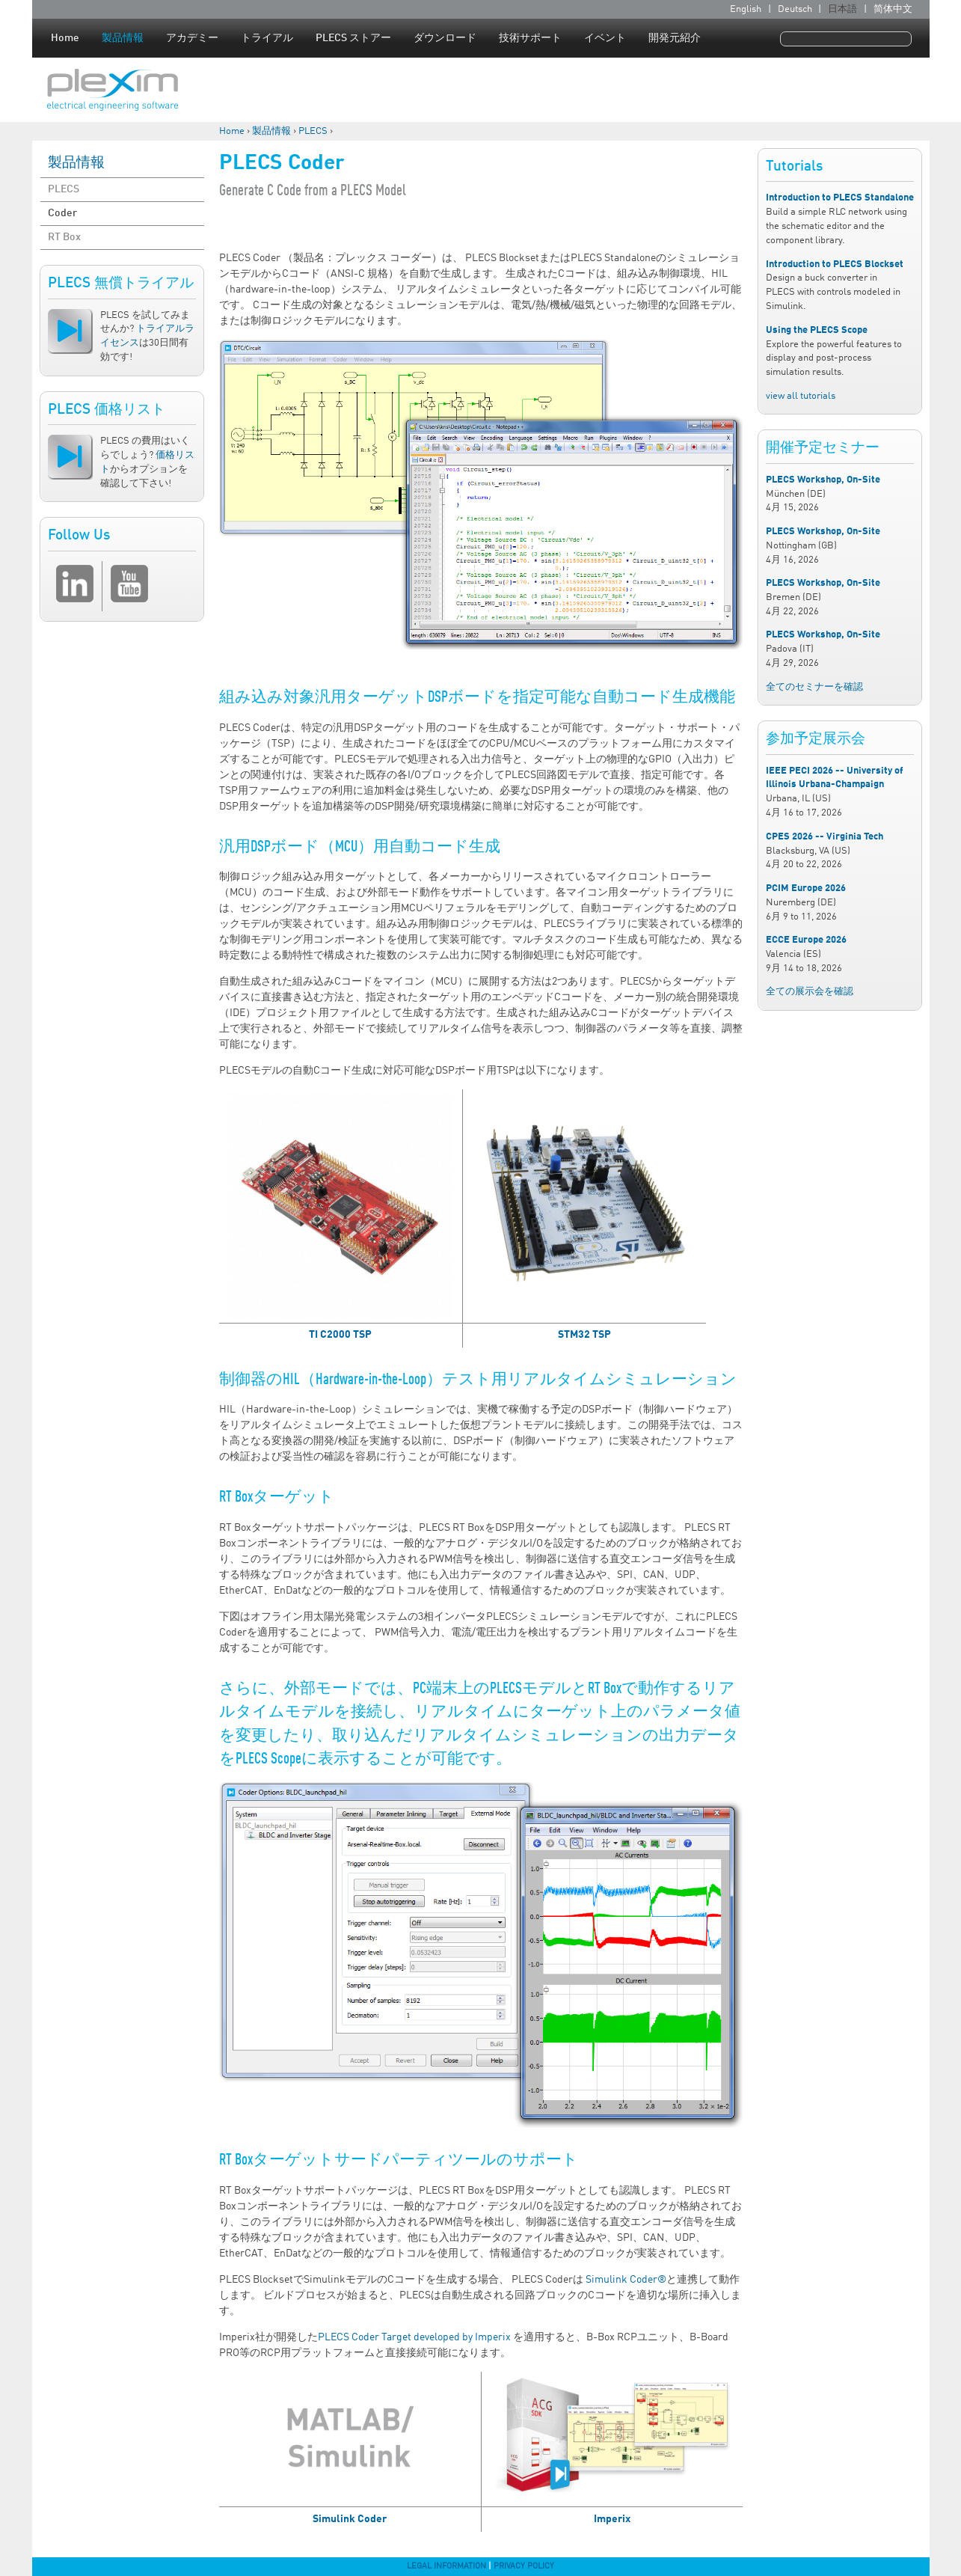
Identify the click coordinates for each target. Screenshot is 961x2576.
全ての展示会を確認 (809, 992)
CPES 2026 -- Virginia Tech (824, 837)
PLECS (313, 131)
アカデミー (192, 38)
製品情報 (123, 38)
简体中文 (893, 9)
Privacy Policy (524, 2566)
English (745, 9)
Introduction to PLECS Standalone (840, 198)
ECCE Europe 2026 (806, 940)
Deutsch (795, 9)
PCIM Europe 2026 (806, 888)
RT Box (64, 237)
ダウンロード (445, 38)
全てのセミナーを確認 (814, 687)
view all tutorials (800, 396)
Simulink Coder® (626, 2279)
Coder (62, 213)
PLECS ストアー (353, 38)
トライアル (267, 38)
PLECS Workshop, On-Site (823, 480)
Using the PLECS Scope (817, 330)
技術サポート (530, 38)
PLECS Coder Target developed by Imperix (414, 2337)
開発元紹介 (674, 38)
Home (65, 38)
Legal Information (446, 2566)
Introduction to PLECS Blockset (834, 264)
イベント (605, 38)
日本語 (842, 9)
